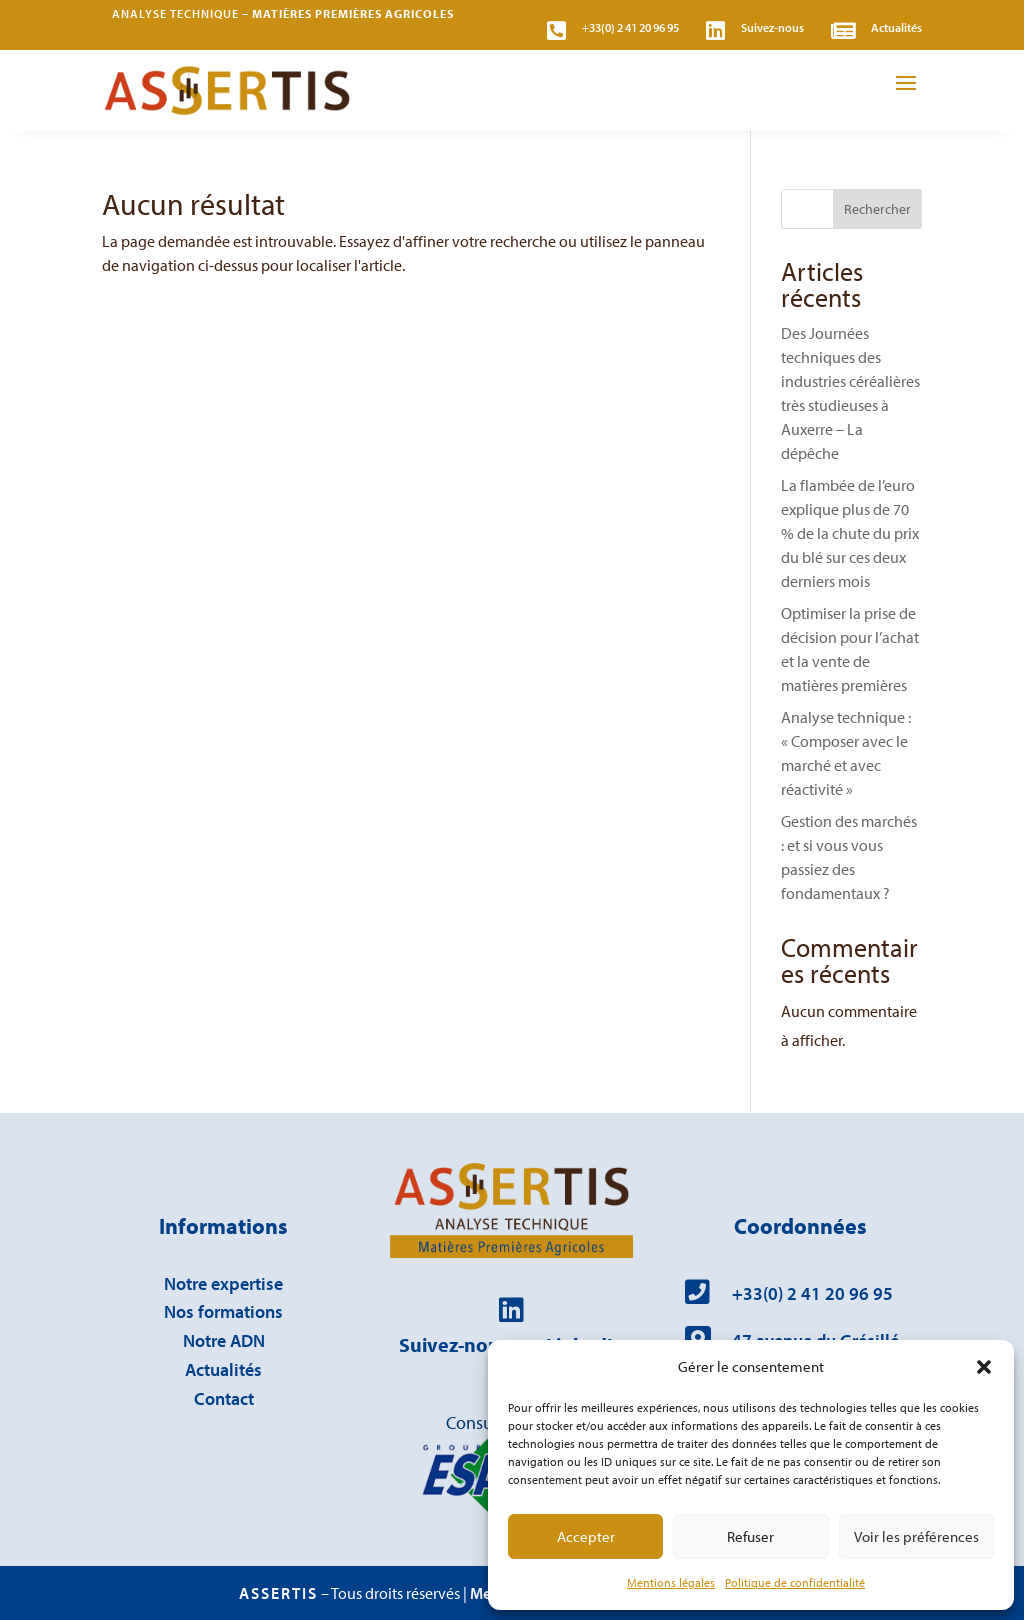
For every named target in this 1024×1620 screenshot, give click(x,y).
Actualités (223, 1369)
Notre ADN (224, 1340)
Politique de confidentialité (795, 1582)
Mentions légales (671, 1582)
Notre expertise (223, 1283)
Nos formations (223, 1311)
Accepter (586, 1536)
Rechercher (877, 209)
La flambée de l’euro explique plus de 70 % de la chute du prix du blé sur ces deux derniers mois (850, 533)
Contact (224, 1398)
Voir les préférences (916, 1536)
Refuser (750, 1536)
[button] (984, 1367)
